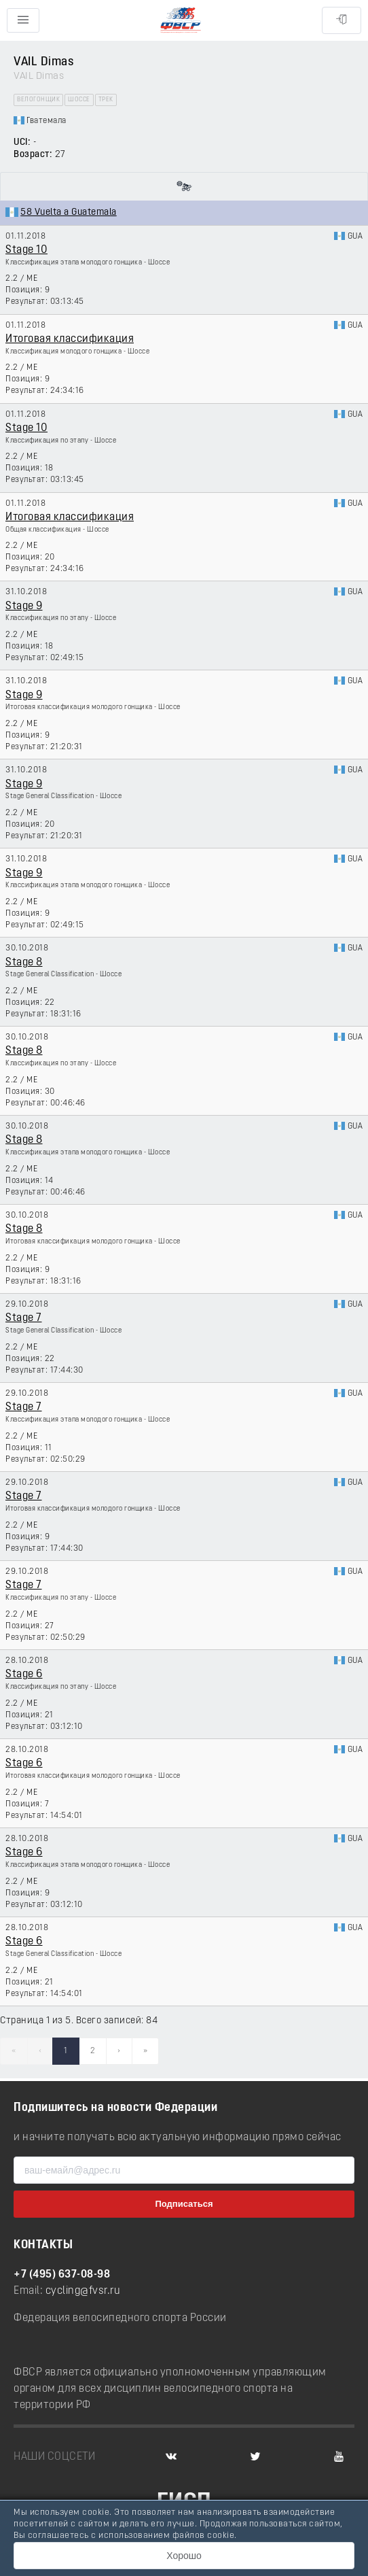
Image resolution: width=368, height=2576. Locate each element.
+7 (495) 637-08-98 (62, 2274)
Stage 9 (24, 606)
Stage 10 (26, 250)
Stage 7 (23, 1318)
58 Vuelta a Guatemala (68, 212)
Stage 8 (24, 962)
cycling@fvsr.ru (83, 2291)
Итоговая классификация (69, 339)
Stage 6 (24, 1674)
